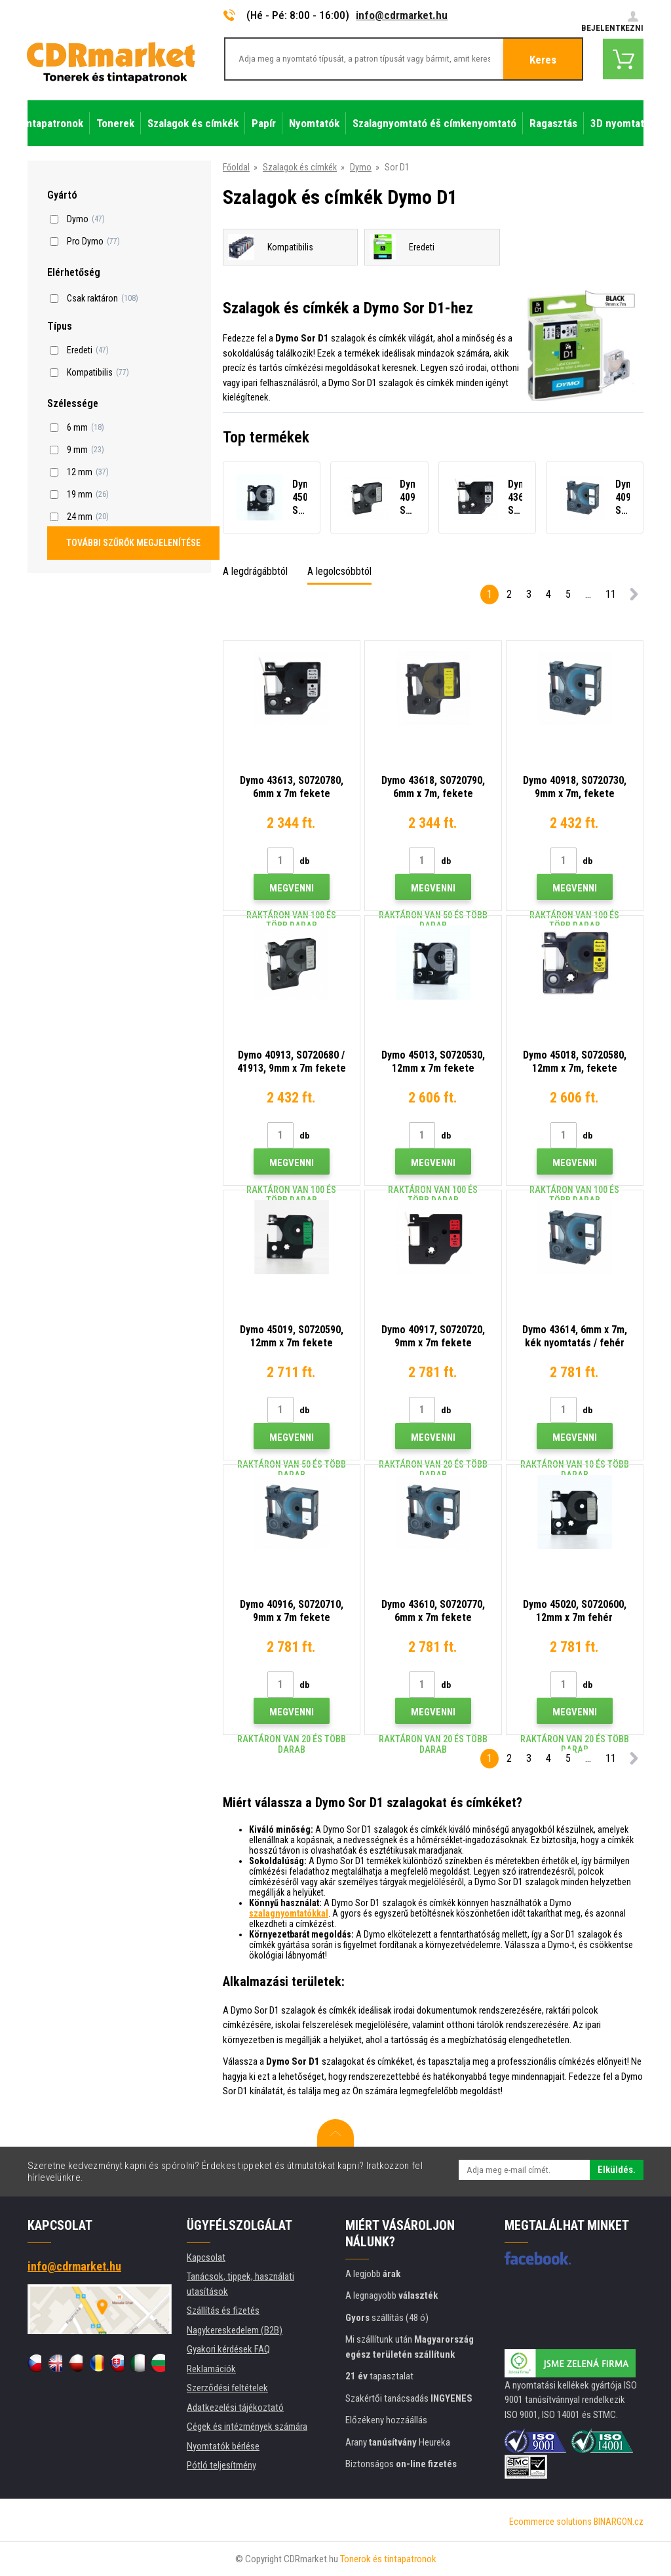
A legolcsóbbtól (339, 571)
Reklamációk (211, 2369)
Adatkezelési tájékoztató (235, 2407)
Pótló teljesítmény (221, 2465)
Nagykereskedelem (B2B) (234, 2330)
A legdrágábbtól (255, 571)
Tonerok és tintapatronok (388, 2559)
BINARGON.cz (618, 2521)
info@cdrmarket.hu (402, 15)
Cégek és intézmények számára (247, 2426)
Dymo (361, 167)
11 (610, 594)
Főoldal (236, 167)
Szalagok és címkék (300, 167)
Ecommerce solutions (550, 2521)
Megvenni (291, 888)
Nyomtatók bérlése (223, 2446)
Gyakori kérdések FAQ (228, 2349)
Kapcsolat (206, 2257)
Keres (542, 59)
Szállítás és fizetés (223, 2310)
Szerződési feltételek (227, 2388)
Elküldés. (617, 2170)
